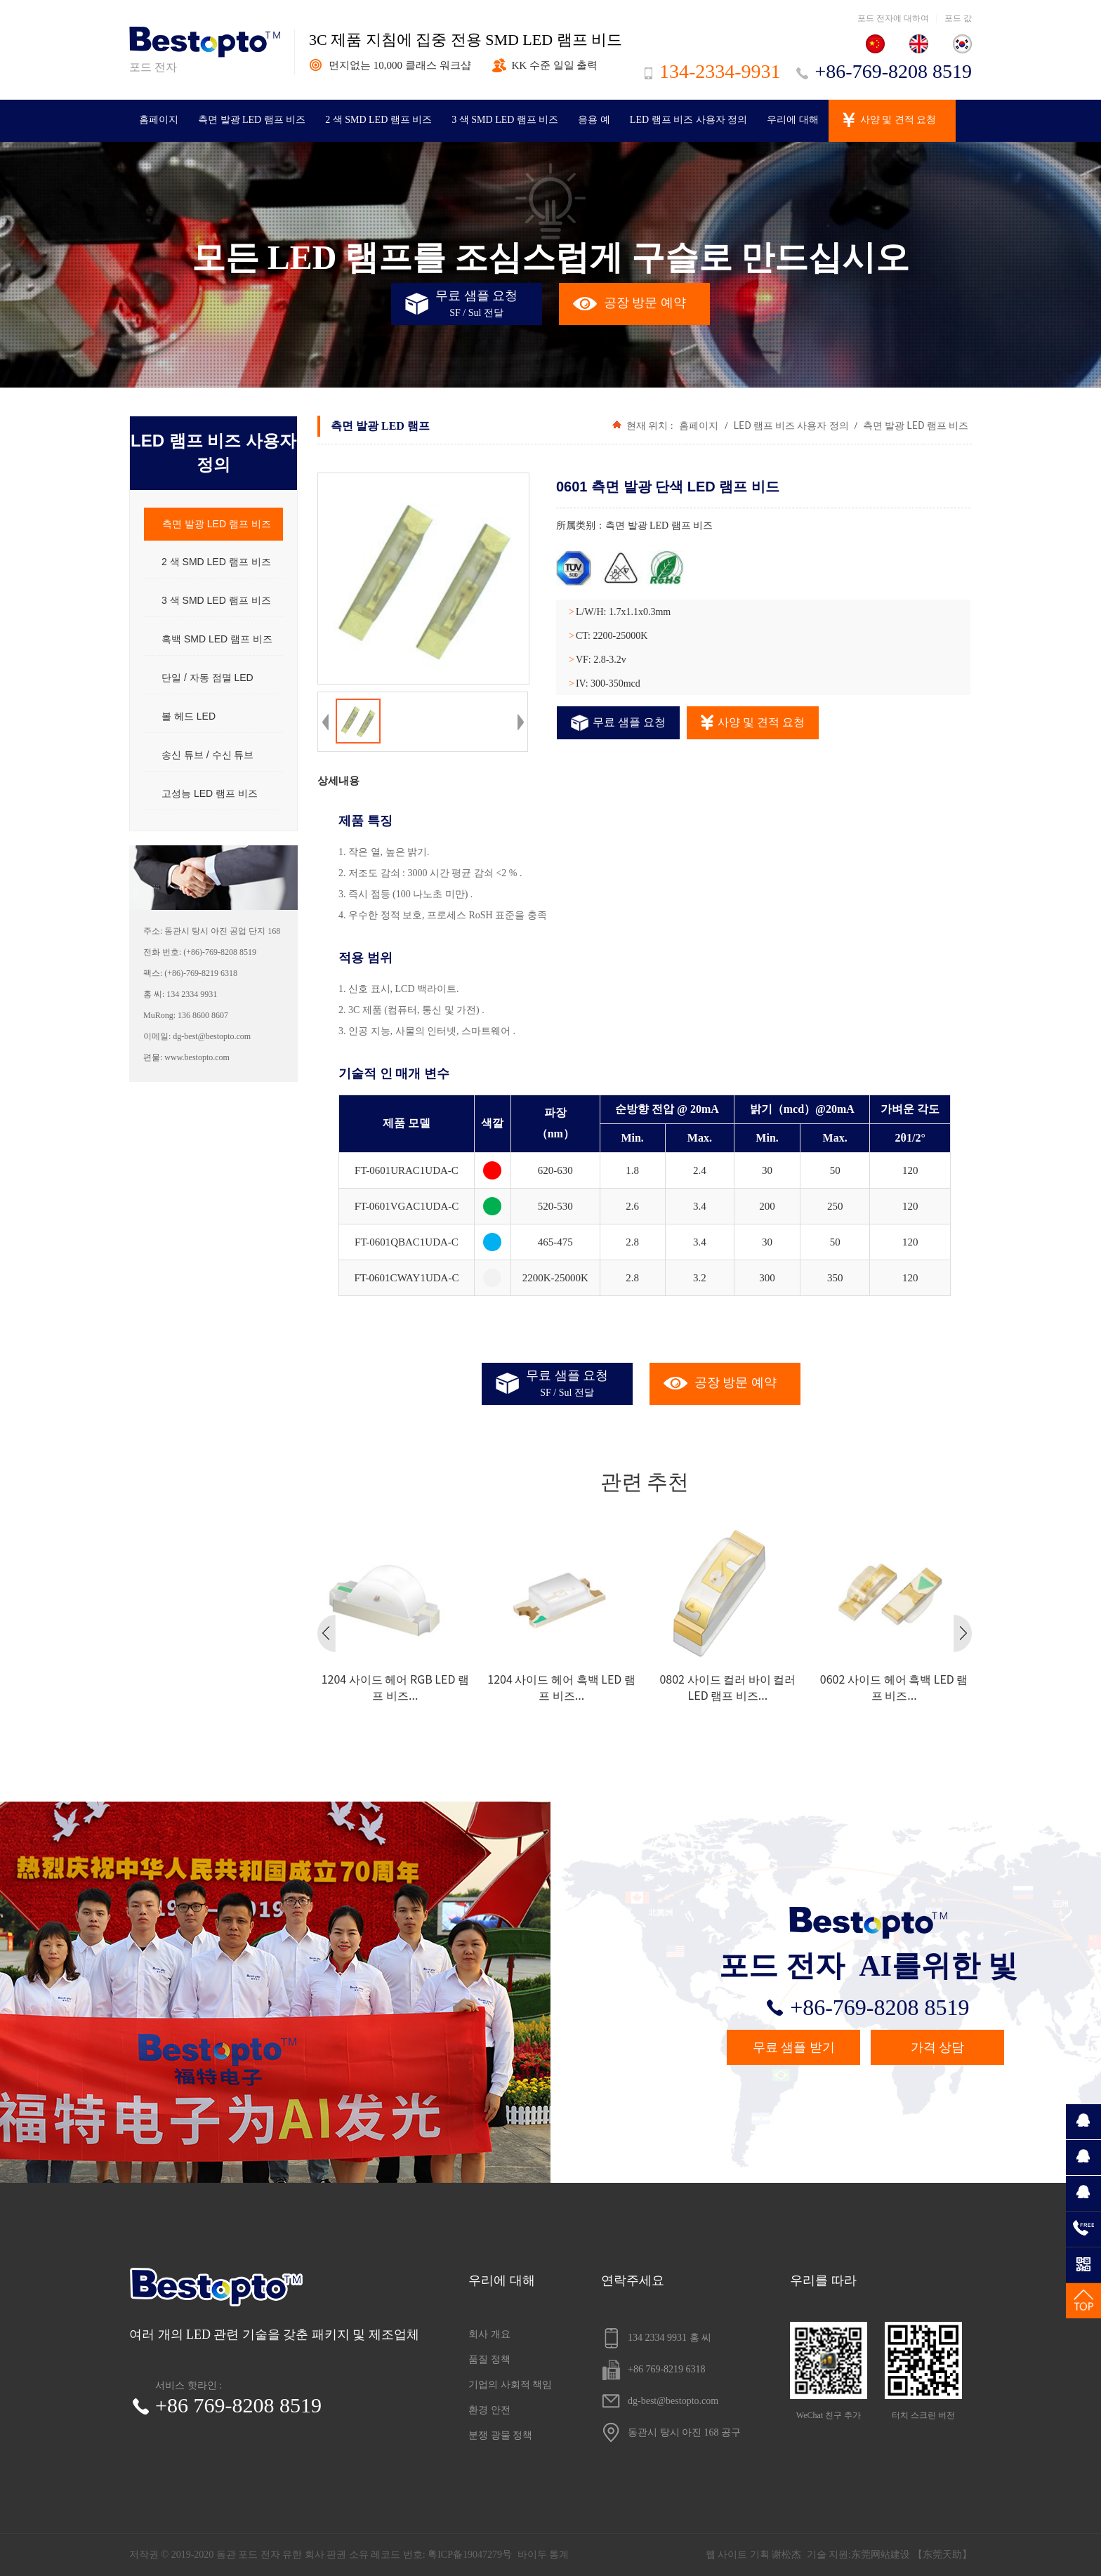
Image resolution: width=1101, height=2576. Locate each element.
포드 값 (958, 18)
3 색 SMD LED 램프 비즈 (504, 119)
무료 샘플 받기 (794, 2047)
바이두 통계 (543, 2554)
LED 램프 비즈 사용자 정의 (688, 119)
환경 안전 (489, 2410)
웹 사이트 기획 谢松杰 (754, 2554)
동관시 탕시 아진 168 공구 (671, 2432)
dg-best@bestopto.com (659, 2401)
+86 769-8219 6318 (653, 2369)
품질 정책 (489, 2359)
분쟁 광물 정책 (500, 2435)
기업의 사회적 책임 (510, 2384)
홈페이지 (158, 119)
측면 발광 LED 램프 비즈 (251, 119)
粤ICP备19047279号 (470, 2554)
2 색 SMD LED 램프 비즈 (378, 119)
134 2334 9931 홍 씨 (656, 2338)
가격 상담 (938, 2047)
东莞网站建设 (880, 2554)
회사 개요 (489, 2334)
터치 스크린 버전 (923, 2371)
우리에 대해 (793, 119)
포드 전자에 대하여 (893, 18)
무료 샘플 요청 (618, 723)
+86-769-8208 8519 (884, 71)
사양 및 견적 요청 (898, 119)
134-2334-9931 (713, 71)
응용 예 (594, 119)
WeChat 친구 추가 (828, 2371)
